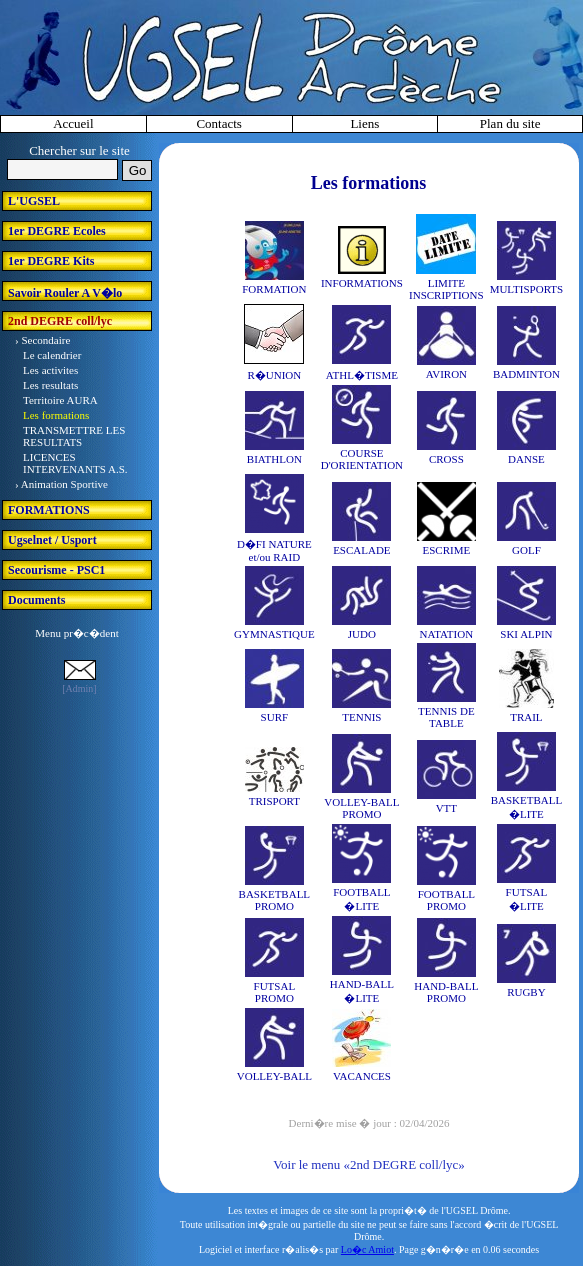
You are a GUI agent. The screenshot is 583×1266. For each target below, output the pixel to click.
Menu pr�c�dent (76, 633)
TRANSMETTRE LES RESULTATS (74, 436)
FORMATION (274, 289)
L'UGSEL (34, 201)
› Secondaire (42, 340)
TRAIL (526, 717)
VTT (446, 808)
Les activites (50, 370)
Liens (364, 123)
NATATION (447, 634)
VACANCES (362, 1076)
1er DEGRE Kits (51, 261)
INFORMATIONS (362, 283)
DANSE (526, 459)
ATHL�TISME (362, 375)
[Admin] (79, 688)
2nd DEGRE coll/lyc (60, 321)
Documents (36, 600)
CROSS (446, 459)
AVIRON (446, 374)
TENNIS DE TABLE (446, 717)
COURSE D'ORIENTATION (362, 459)
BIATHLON (274, 459)
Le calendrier (52, 355)
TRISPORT (274, 801)
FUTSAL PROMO (275, 992)
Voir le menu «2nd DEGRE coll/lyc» (368, 1164)
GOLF (526, 550)
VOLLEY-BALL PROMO (361, 808)
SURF (275, 717)
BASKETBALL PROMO (275, 900)
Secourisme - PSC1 (56, 570)
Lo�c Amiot (367, 1249)
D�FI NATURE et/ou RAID (274, 550)
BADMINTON (526, 374)
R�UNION (274, 375)
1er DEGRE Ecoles (57, 231)
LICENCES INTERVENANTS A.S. (75, 463)
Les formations (56, 415)
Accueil (73, 123)
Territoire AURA (60, 400)
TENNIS (361, 717)
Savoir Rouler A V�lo (65, 293)
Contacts (219, 123)
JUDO (362, 634)
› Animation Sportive (61, 484)
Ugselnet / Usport (52, 540)
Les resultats (50, 385)
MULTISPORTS (527, 289)
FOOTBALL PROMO (446, 900)
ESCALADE (361, 550)
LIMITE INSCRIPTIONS (446, 289)
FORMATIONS (49, 510)
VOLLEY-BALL (274, 1076)
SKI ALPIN (526, 634)
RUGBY (526, 992)
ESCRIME (447, 550)
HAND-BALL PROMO (446, 992)
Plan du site (510, 123)
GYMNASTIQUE (274, 634)
